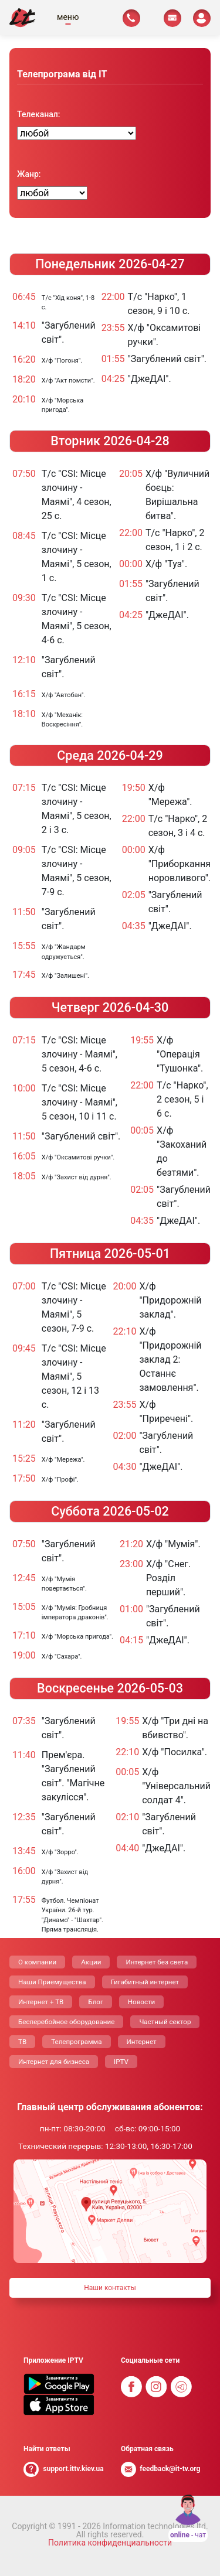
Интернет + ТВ (40, 2002)
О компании (37, 1962)
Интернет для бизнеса (53, 2062)
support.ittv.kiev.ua (73, 2469)
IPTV (121, 2062)
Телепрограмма (76, 2042)
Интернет (142, 2042)
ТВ (22, 2042)
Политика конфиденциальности (110, 2542)
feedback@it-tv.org (170, 2469)
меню (68, 17)
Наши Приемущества (52, 1982)
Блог (95, 2002)
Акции (91, 1962)
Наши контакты (110, 2288)
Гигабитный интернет (145, 1982)
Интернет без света (157, 1962)
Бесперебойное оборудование (66, 2022)
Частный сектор (165, 2022)
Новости (141, 2002)
